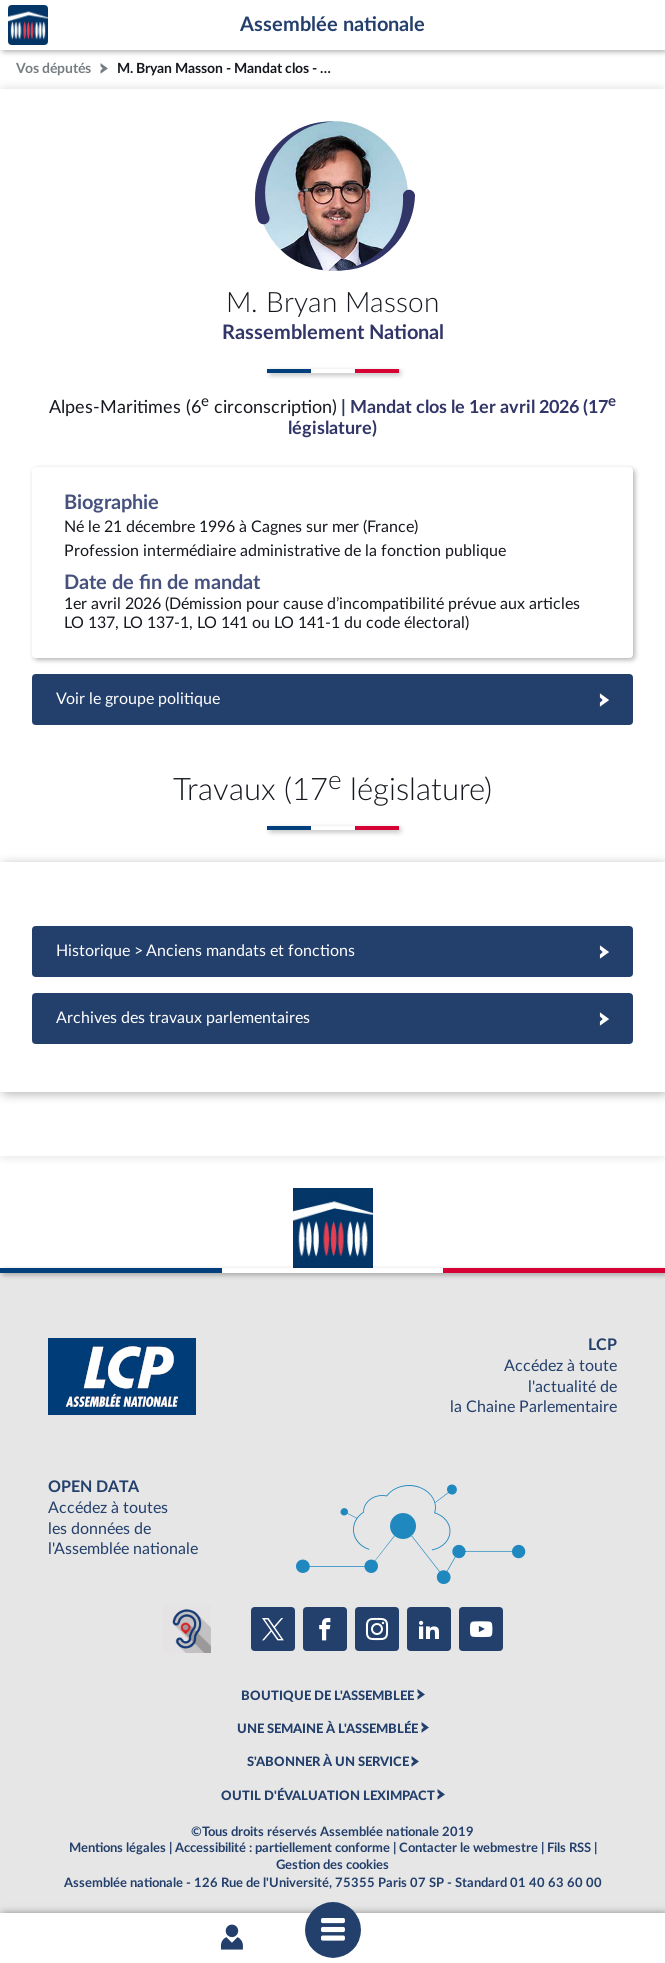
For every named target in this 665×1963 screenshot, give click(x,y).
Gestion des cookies (332, 1865)
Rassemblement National (333, 333)
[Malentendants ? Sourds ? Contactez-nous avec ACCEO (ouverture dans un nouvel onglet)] (187, 1629)
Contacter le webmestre (468, 1848)
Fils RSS (569, 1848)
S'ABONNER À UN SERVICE (328, 1762)
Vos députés (53, 68)
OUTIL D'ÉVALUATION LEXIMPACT (328, 1796)
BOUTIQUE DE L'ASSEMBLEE (327, 1696)
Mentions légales (117, 1848)
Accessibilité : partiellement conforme (282, 1848)
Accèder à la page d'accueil (28, 25)
